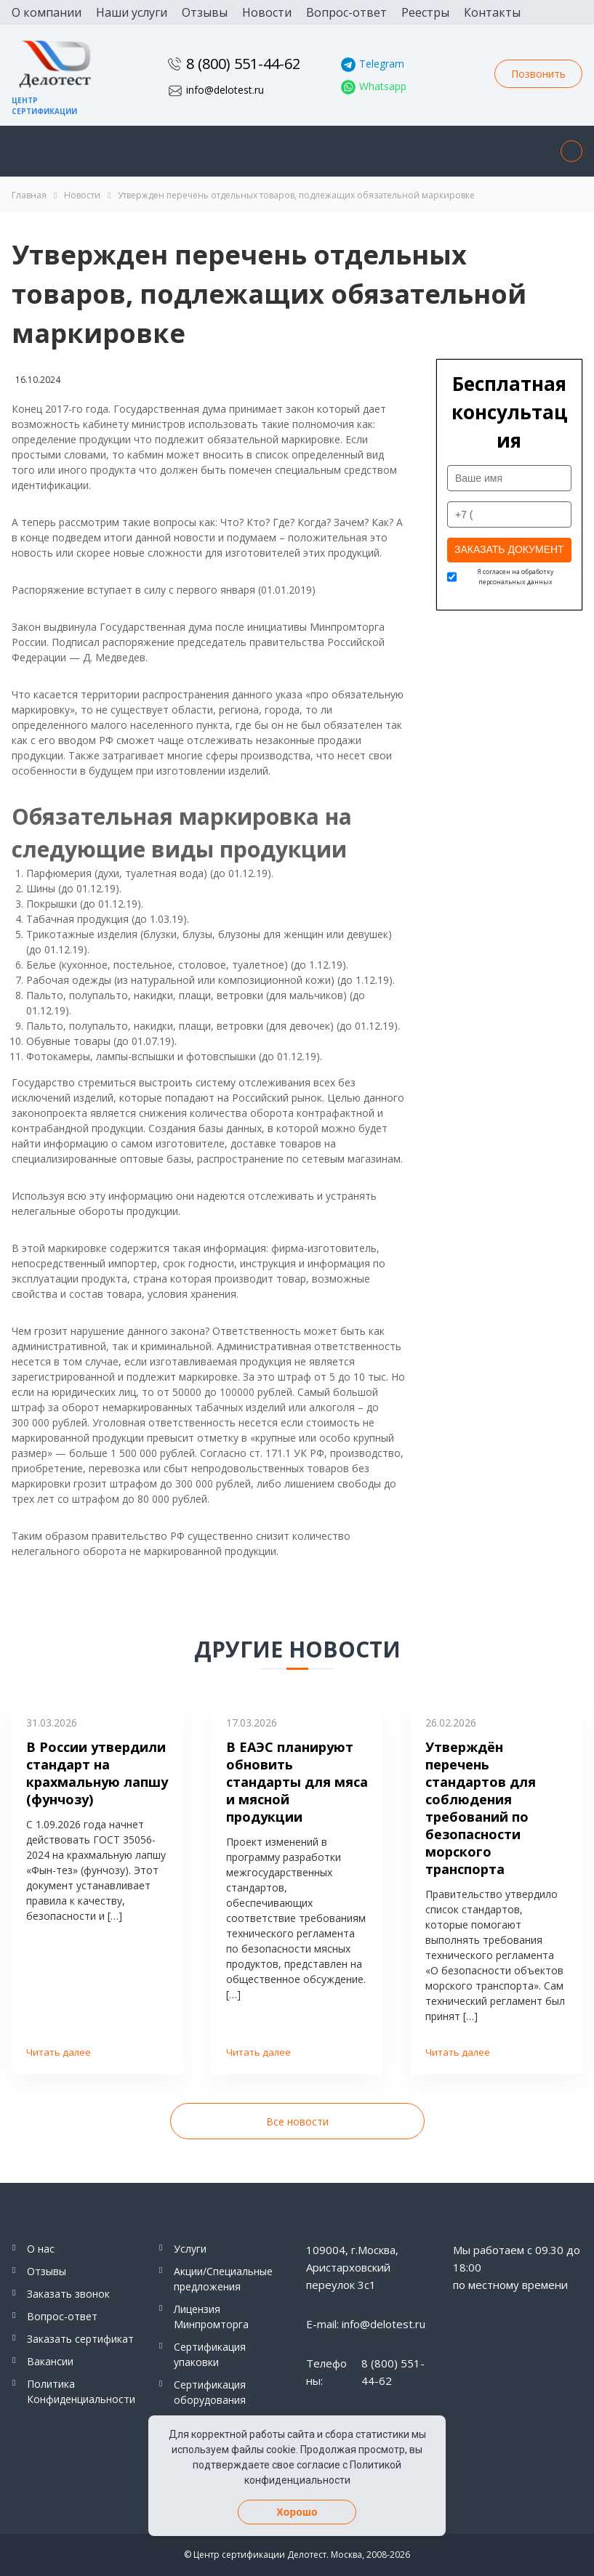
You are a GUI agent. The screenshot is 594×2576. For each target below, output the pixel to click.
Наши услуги (131, 12)
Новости (267, 12)
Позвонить (538, 74)
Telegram (381, 63)
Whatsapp (382, 86)
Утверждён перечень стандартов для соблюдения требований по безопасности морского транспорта (480, 1808)
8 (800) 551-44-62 (243, 63)
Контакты (492, 12)
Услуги (190, 2249)
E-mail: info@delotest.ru (365, 2324)
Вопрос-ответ (346, 12)
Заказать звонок (68, 2294)
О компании (46, 12)
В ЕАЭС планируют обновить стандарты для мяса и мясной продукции (297, 1781)
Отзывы (205, 12)
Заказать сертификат (80, 2339)
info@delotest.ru (225, 90)
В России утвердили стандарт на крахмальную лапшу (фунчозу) (97, 1773)
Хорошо (296, 2512)
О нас (41, 2249)
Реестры (425, 12)
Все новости (297, 2121)
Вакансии (50, 2361)
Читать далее (58, 2052)
